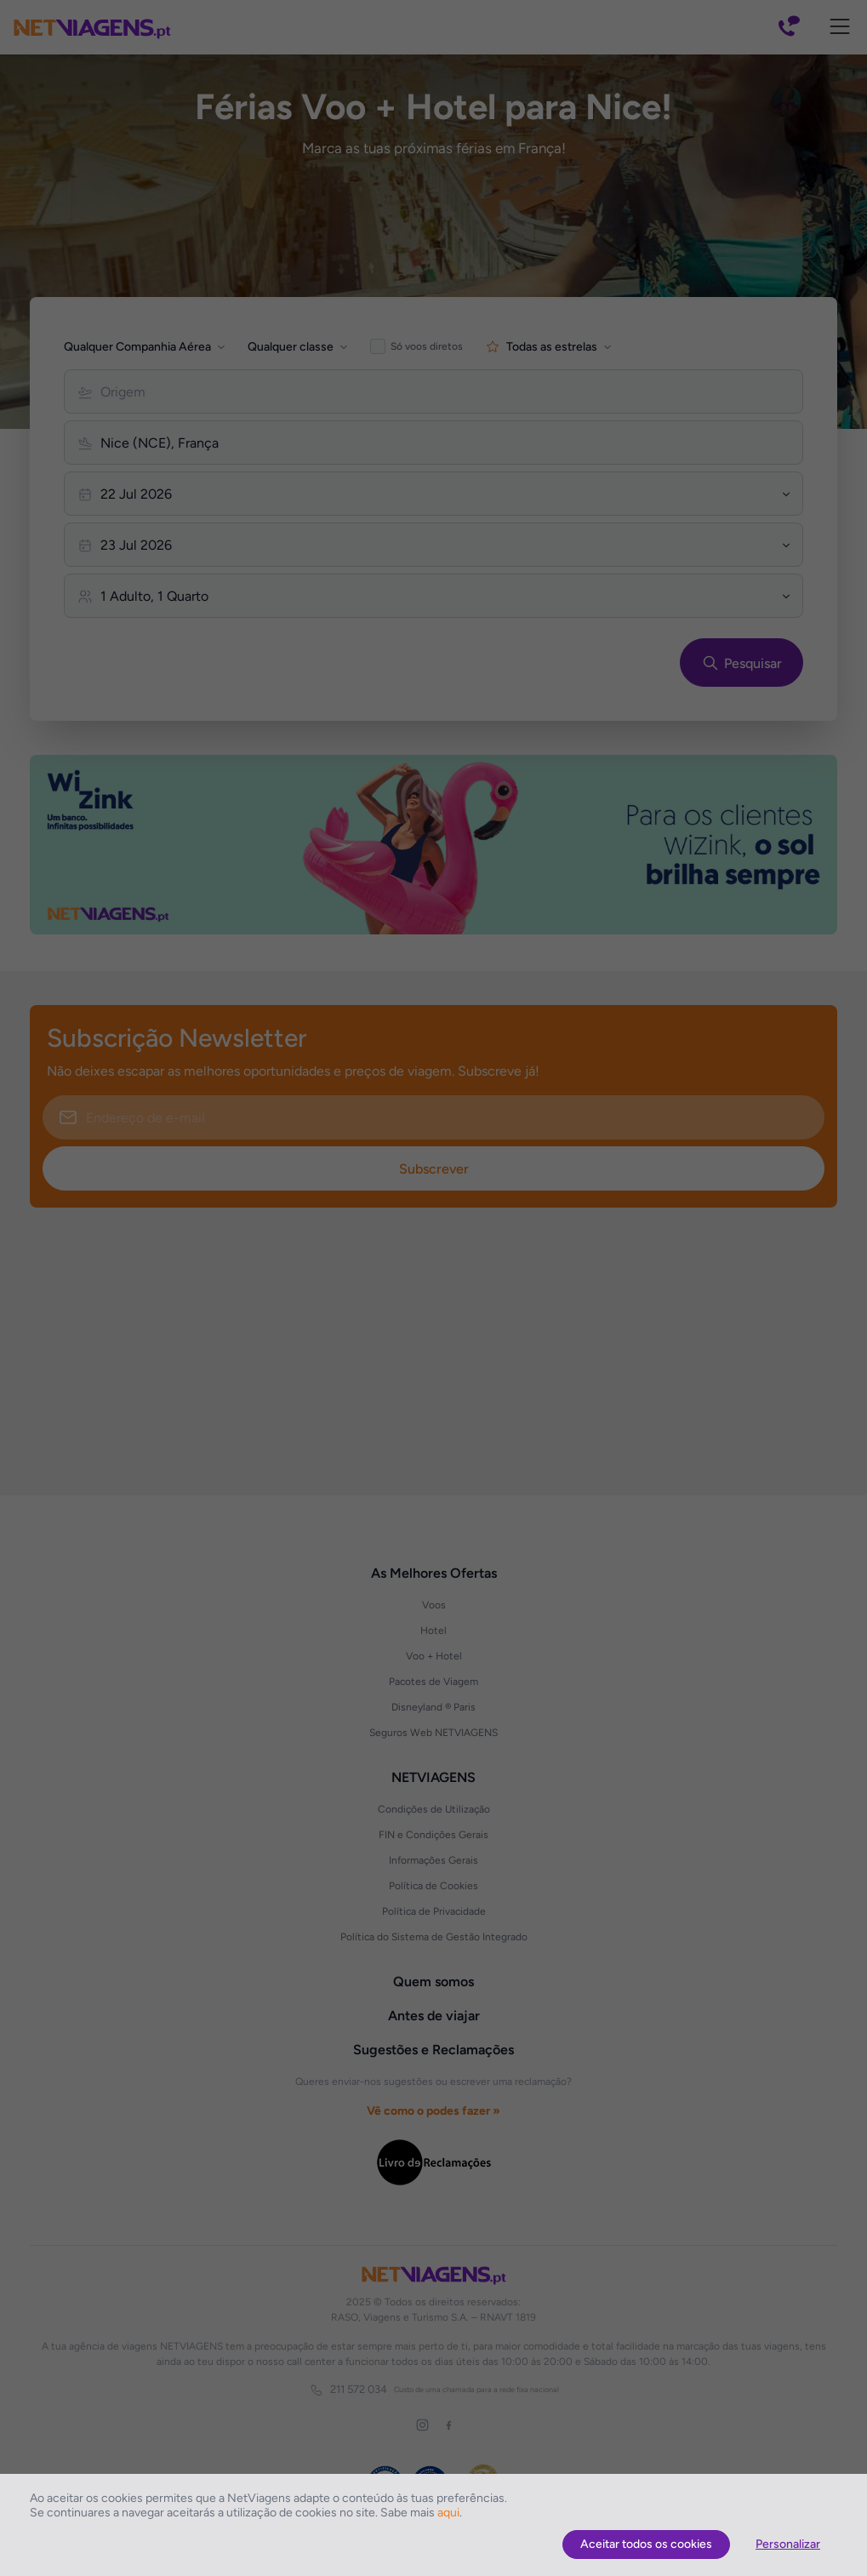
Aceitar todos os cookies (646, 2544)
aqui (448, 2512)
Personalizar (788, 2544)
